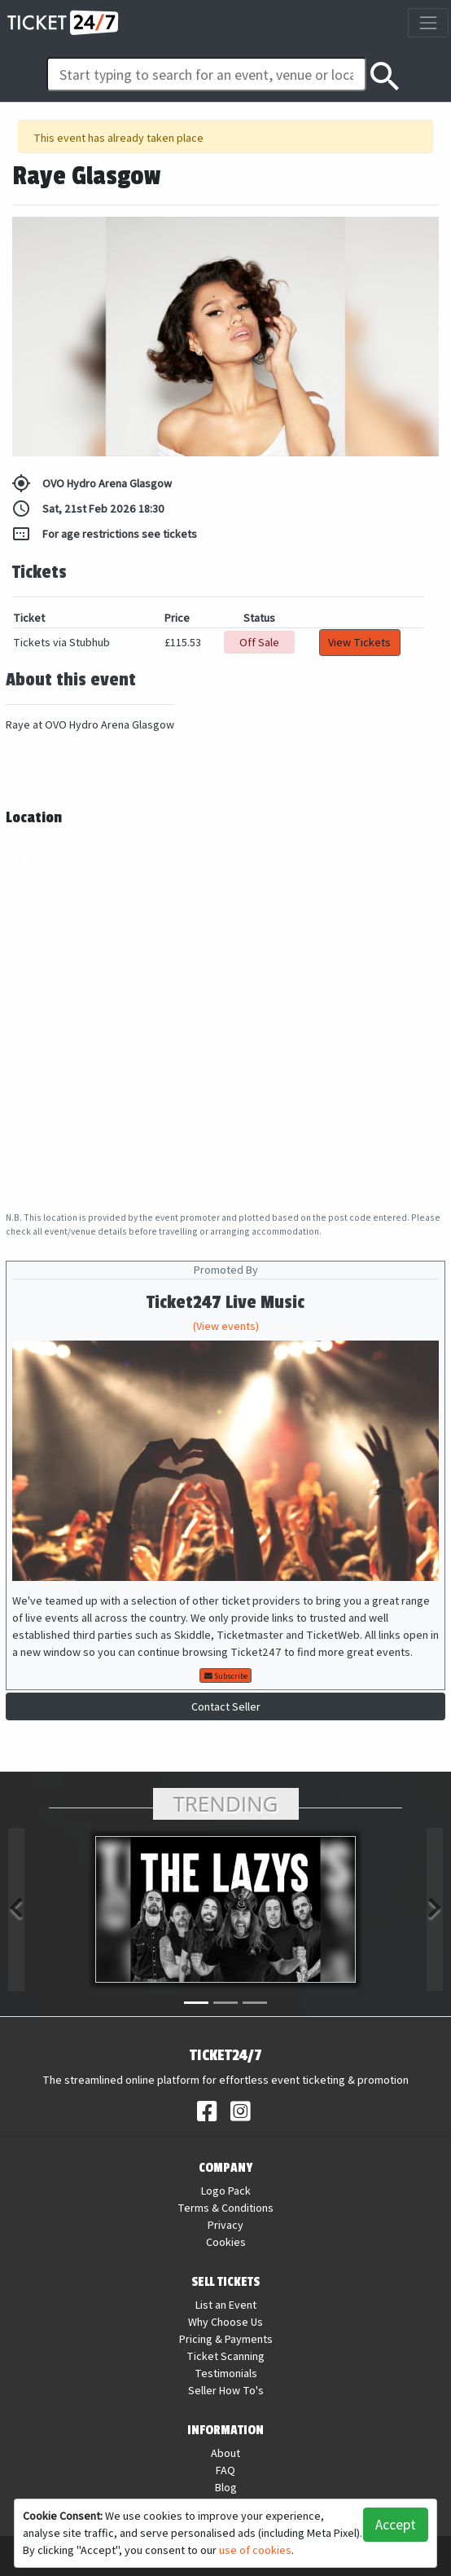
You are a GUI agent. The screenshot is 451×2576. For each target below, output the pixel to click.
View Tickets (359, 642)
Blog (226, 2487)
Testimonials (226, 2373)
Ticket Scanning (225, 2356)
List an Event (225, 2304)
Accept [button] (395, 2524)
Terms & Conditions (225, 2207)
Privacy (225, 2224)
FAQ (225, 2470)
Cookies (226, 2242)
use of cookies (255, 2550)
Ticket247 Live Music (225, 1303)
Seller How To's (226, 2390)
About (225, 2453)
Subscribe (225, 1676)
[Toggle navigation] (428, 22)
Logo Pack (226, 2190)
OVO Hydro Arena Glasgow (91, 483)
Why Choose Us (225, 2321)
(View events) (226, 1326)
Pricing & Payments (226, 2339)
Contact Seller (226, 1706)
